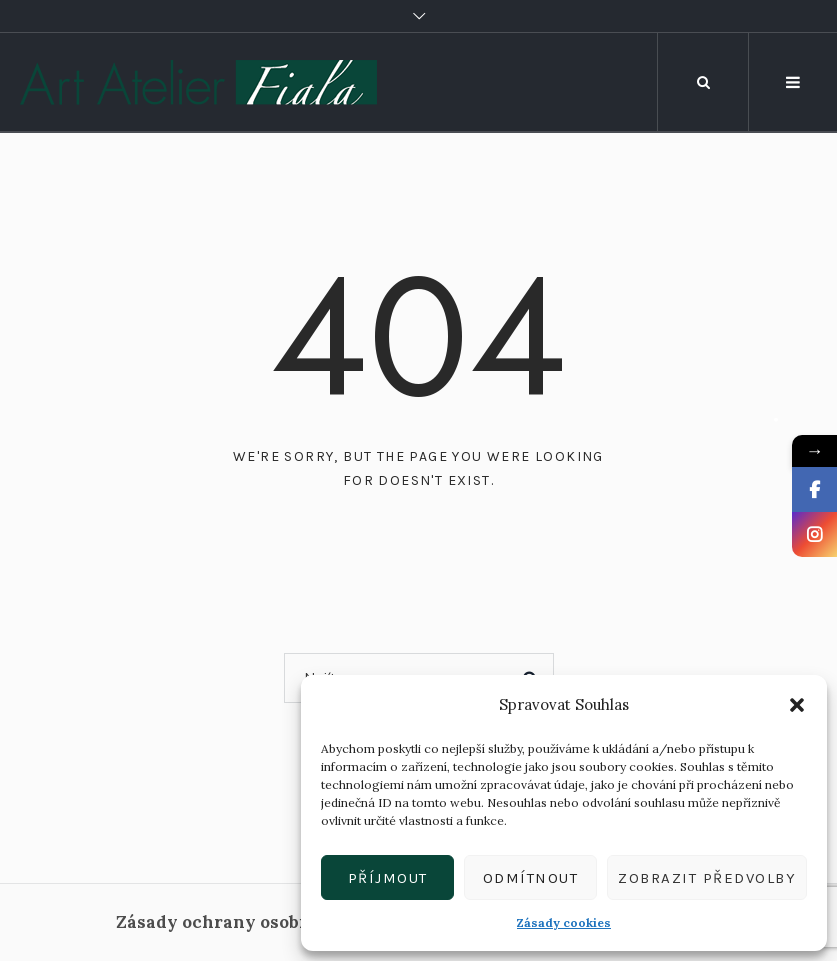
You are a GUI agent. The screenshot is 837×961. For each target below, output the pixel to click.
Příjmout (388, 878)
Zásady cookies (564, 922)
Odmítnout (531, 878)
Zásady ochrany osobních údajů (253, 922)
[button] (797, 705)
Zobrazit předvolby (707, 878)
